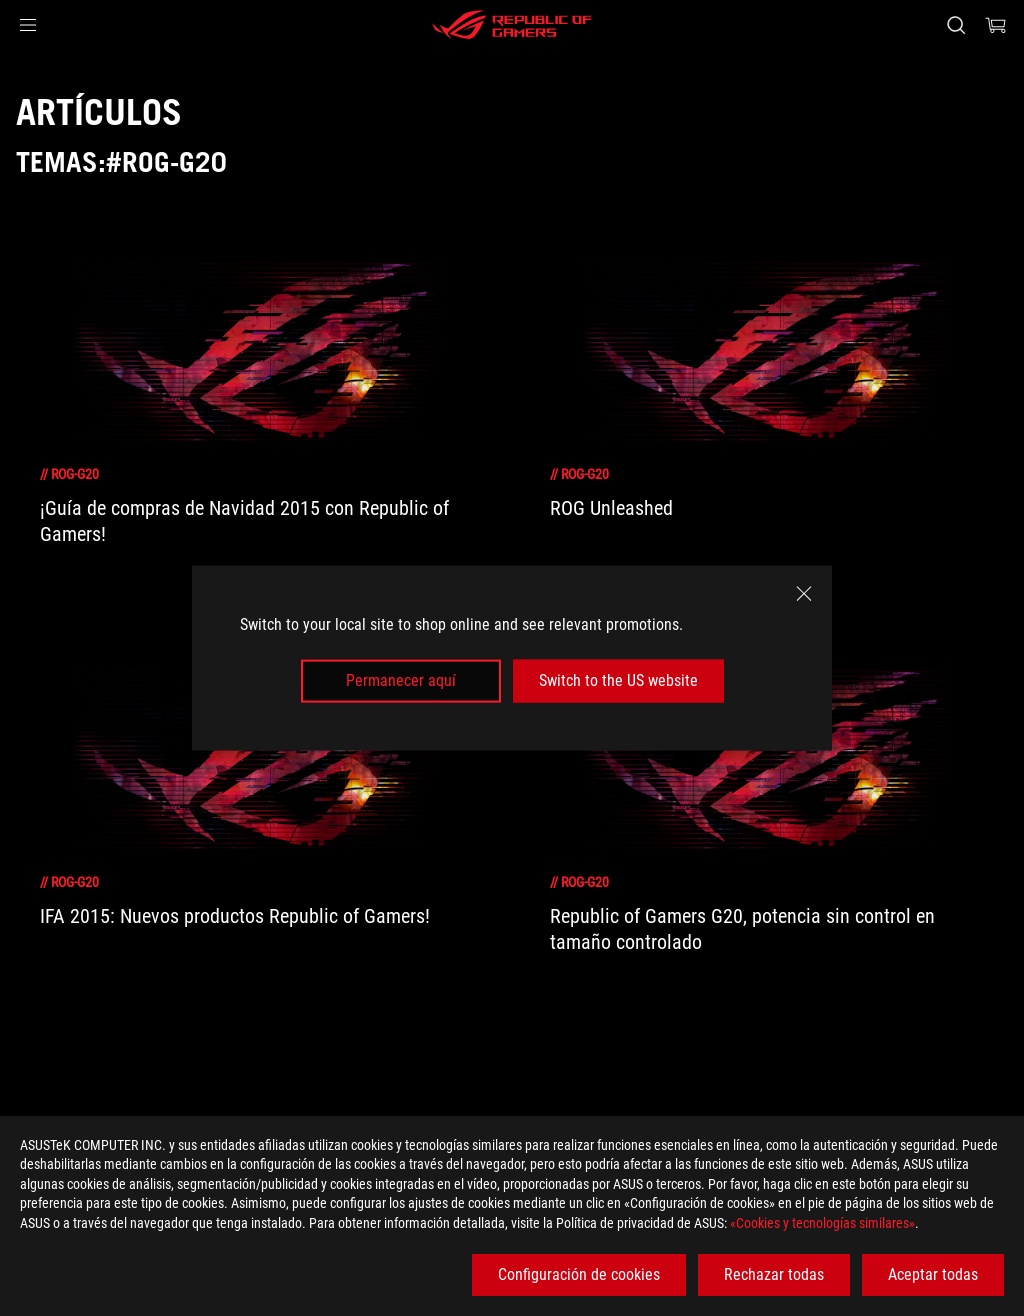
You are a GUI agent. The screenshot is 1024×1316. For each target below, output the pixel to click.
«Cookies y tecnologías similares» (822, 1223)
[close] (804, 594)
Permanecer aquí (401, 680)
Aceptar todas (933, 1274)
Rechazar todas (774, 1274)
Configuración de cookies (579, 1274)
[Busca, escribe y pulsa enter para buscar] (956, 25)
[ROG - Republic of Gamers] (512, 25)
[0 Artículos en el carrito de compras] (996, 25)
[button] (28, 25)
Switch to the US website (618, 680)
